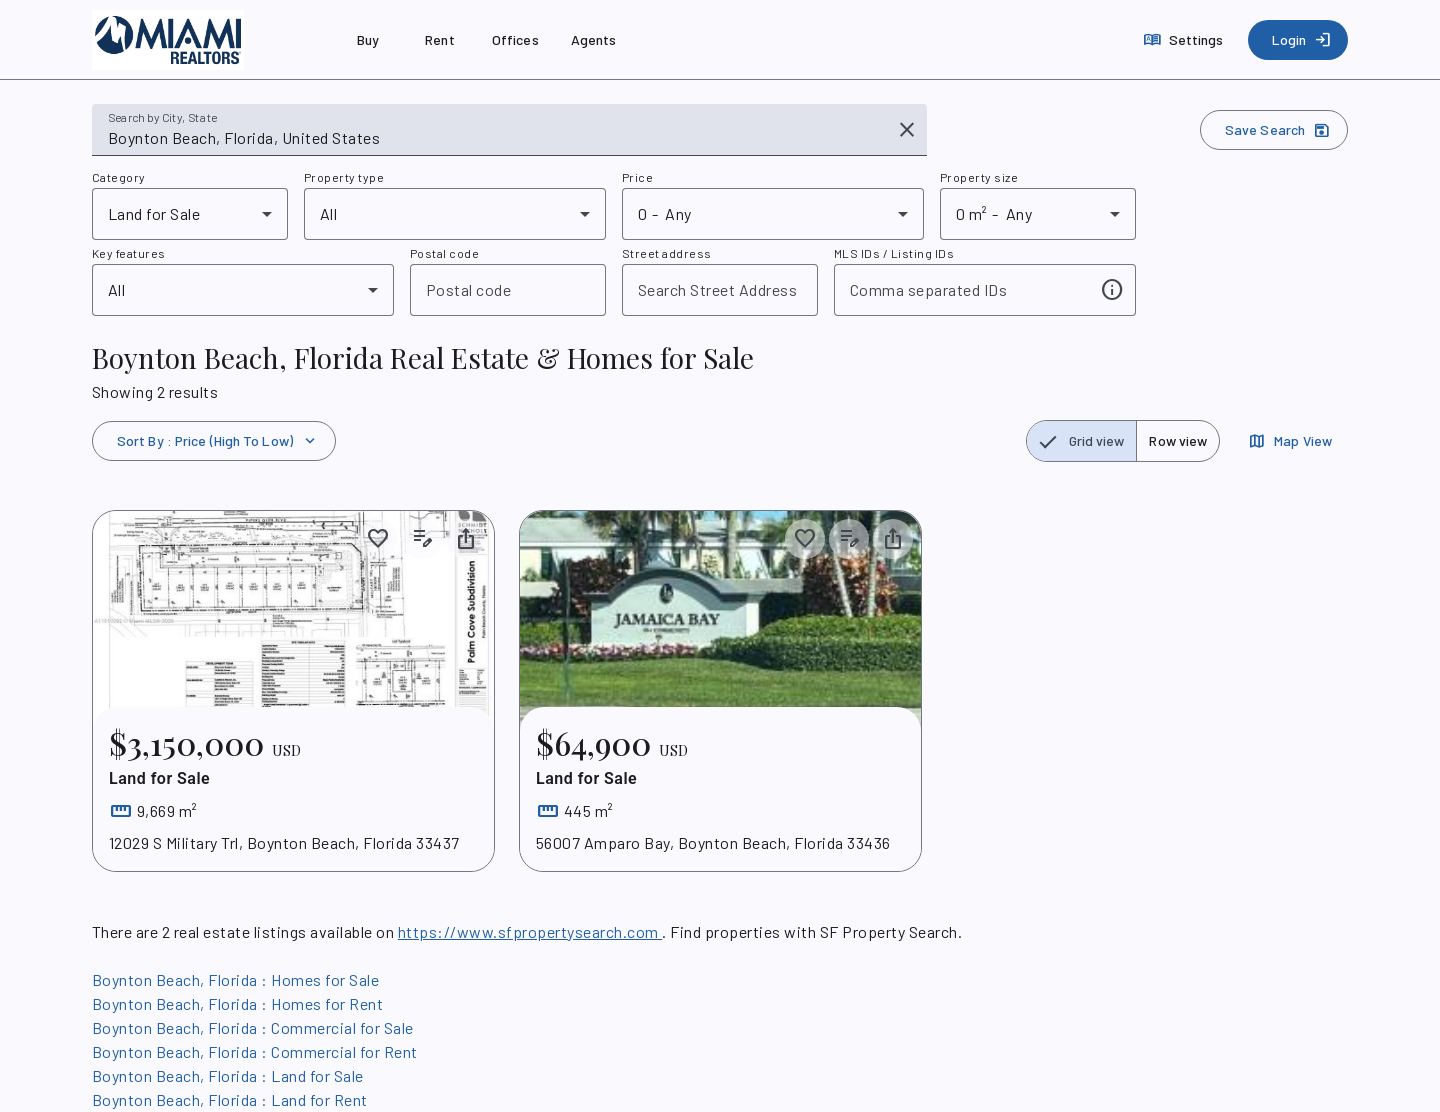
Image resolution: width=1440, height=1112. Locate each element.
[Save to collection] (378, 539)
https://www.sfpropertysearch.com (530, 931)
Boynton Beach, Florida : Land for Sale (228, 1075)
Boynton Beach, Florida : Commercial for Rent (255, 1051)
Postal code (444, 253)
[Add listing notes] (422, 539)
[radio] (1082, 441)
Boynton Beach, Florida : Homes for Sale (235, 979)
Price (637, 177)
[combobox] (495, 138)
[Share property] (466, 539)
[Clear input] (907, 130)
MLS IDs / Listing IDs (894, 253)
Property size (979, 177)
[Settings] (1185, 40)
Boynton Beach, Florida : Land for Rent (230, 1099)
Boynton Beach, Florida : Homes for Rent (237, 1003)
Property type (344, 177)
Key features (129, 253)
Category (119, 177)
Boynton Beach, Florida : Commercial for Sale (253, 1027)
